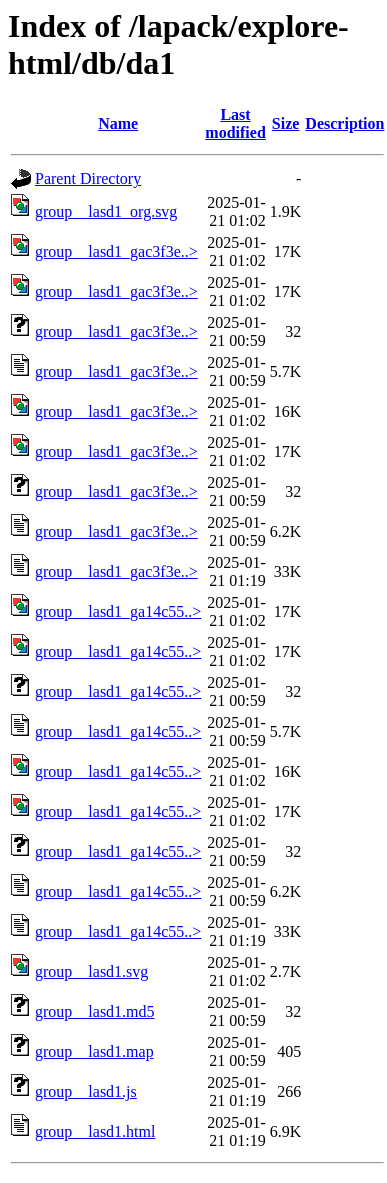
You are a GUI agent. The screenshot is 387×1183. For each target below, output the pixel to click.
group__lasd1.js (86, 1091)
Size (286, 123)
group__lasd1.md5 (95, 1011)
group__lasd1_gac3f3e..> (116, 251)
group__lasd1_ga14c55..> (118, 611)
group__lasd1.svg (91, 971)
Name (118, 123)
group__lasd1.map (94, 1051)
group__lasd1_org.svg (106, 211)
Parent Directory (88, 178)
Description (344, 123)
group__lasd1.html (95, 1131)
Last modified (235, 123)
